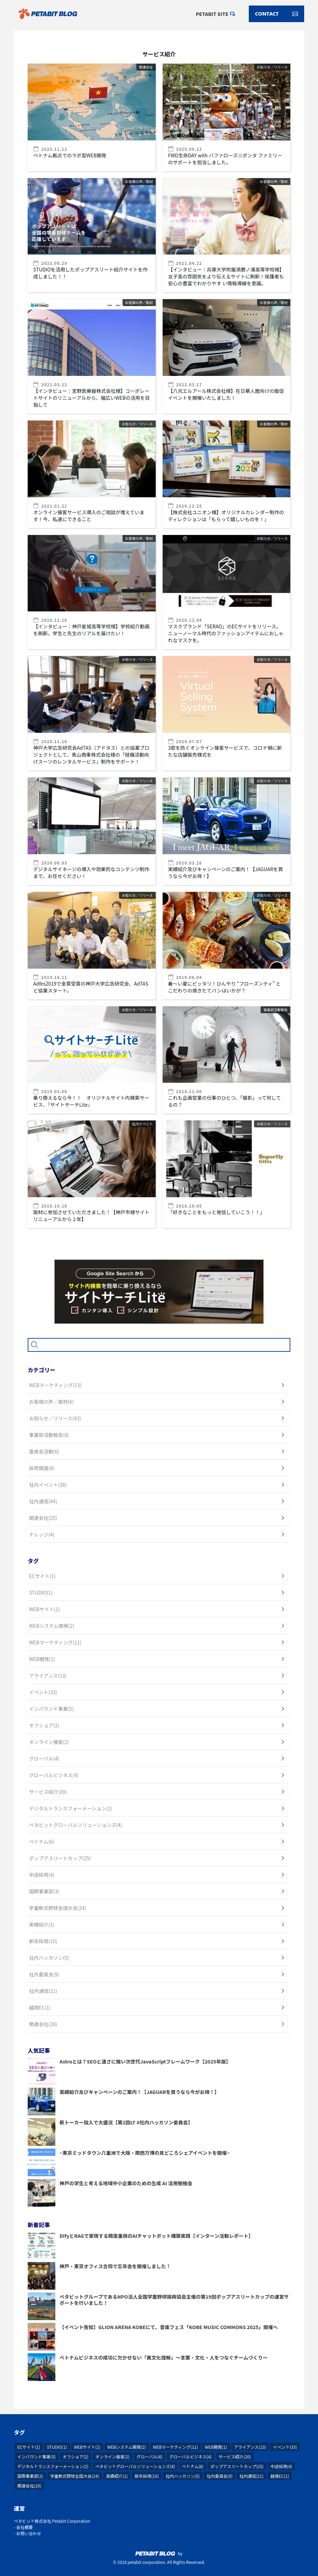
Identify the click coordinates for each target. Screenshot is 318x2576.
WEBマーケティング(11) (175, 2447)
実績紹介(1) (117, 2476)
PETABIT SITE (212, 13)
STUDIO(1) (57, 2447)
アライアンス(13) (250, 2447)
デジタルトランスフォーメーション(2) (53, 2466)
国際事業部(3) (30, 2476)
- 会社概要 (23, 2527)
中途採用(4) (281, 2466)
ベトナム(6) (192, 2466)
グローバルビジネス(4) (190, 2456)
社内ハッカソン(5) (182, 2476)
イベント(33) (285, 2447)
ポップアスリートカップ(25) (236, 2466)
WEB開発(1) (216, 2447)
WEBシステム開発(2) (126, 2447)
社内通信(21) (251, 2476)
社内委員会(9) (220, 2476)
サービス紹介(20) (235, 2456)
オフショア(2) (76, 2456)
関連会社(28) (29, 2486)
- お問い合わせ (27, 2533)
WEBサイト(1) (87, 2447)
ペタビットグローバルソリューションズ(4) (135, 2466)
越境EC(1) (279, 2476)
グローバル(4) (149, 2456)
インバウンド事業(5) (36, 2456)
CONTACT (276, 14)
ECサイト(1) (28, 2447)
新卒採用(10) (146, 2476)
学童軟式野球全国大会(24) (74, 2476)
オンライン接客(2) (113, 2456)
